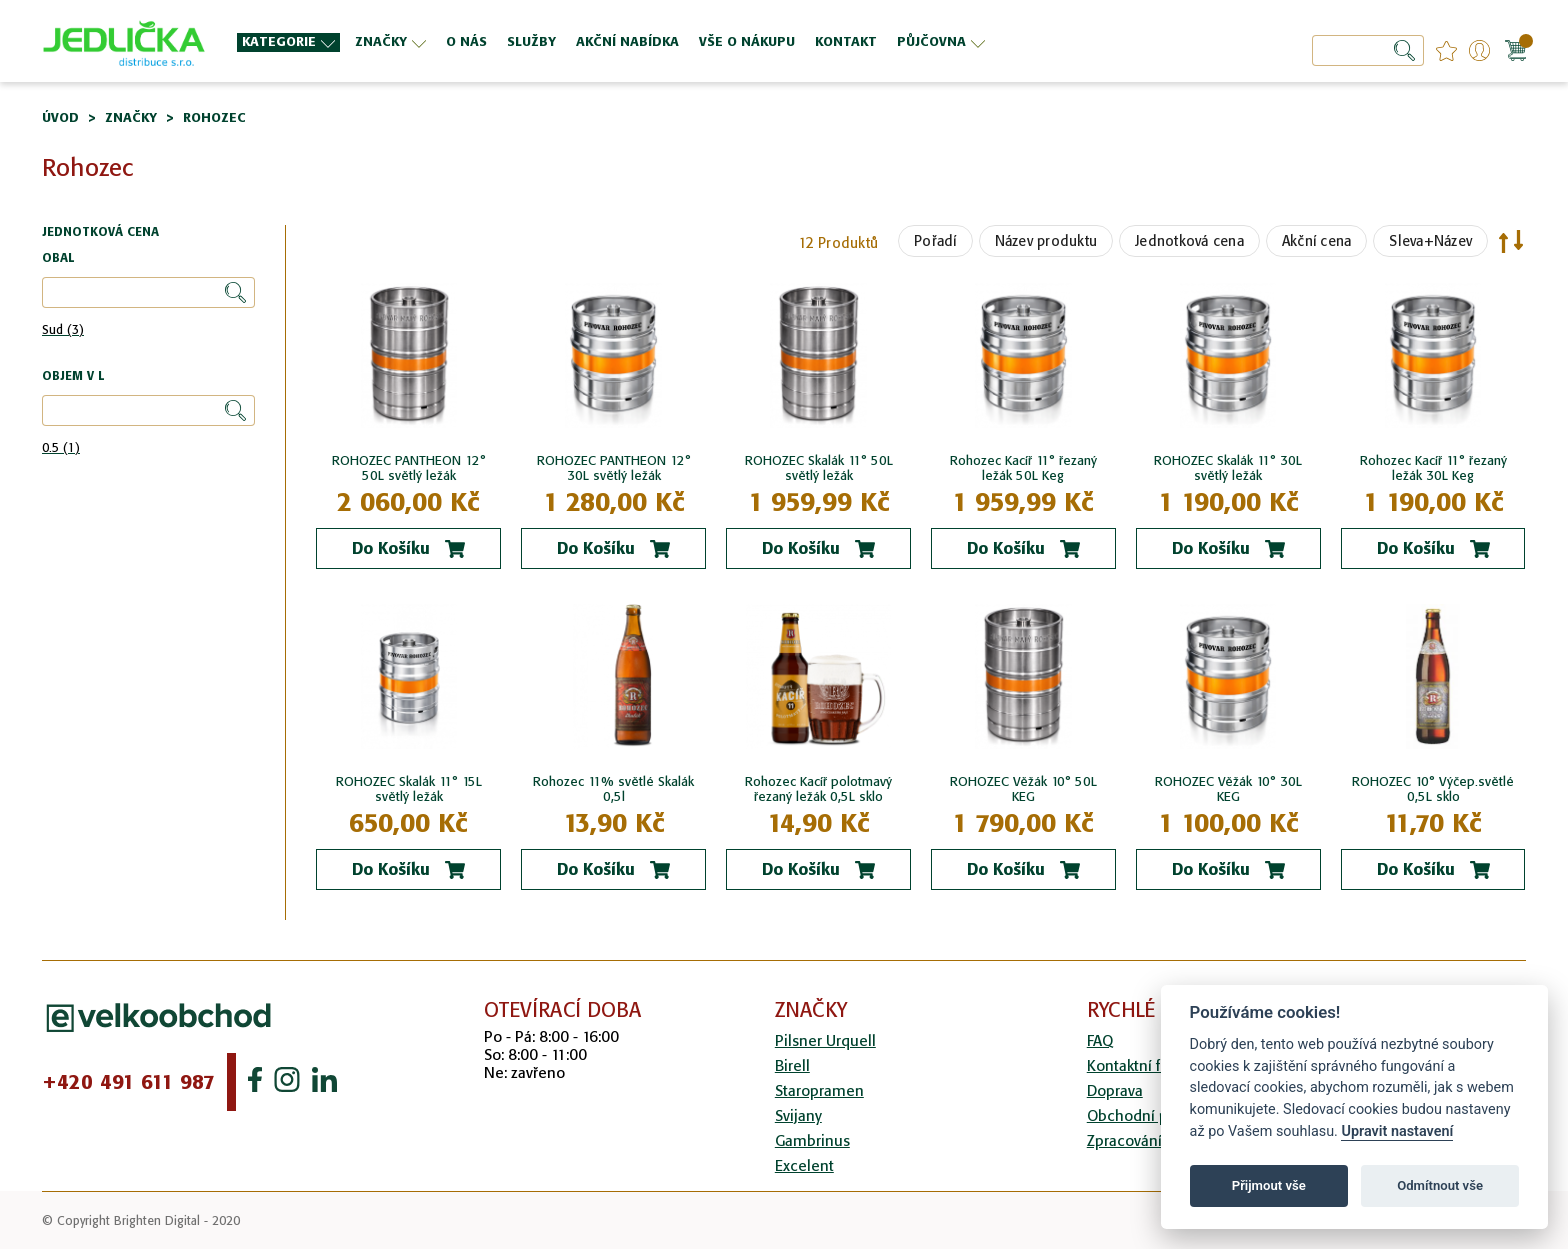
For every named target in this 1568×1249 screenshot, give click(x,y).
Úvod (60, 117)
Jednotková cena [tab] (100, 232)
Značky (131, 117)
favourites (1446, 50)
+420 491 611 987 (128, 1082)
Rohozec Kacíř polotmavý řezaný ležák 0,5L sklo (818, 789)
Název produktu (1046, 241)
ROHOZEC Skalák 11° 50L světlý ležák (819, 468)
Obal (58, 258)
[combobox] (1368, 50)
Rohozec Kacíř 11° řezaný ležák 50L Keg (1023, 468)
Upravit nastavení (1397, 1131)
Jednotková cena (1189, 241)
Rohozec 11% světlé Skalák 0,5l (613, 789)
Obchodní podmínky (1157, 1115)
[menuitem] (288, 42)
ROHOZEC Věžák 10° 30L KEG (1228, 789)
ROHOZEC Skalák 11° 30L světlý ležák (1228, 468)
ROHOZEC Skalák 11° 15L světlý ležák (409, 789)
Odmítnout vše (1440, 1185)
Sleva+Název (1430, 241)
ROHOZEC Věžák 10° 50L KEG (1023, 789)
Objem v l (73, 376)
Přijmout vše (1269, 1185)
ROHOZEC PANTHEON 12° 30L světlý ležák (614, 468)
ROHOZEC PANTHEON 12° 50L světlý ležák (409, 468)
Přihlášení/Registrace (1479, 50)
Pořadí (935, 241)
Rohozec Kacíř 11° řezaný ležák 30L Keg (1433, 468)
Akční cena (1317, 241)
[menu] (688, 41)
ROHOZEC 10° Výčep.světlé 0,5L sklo (1433, 789)
